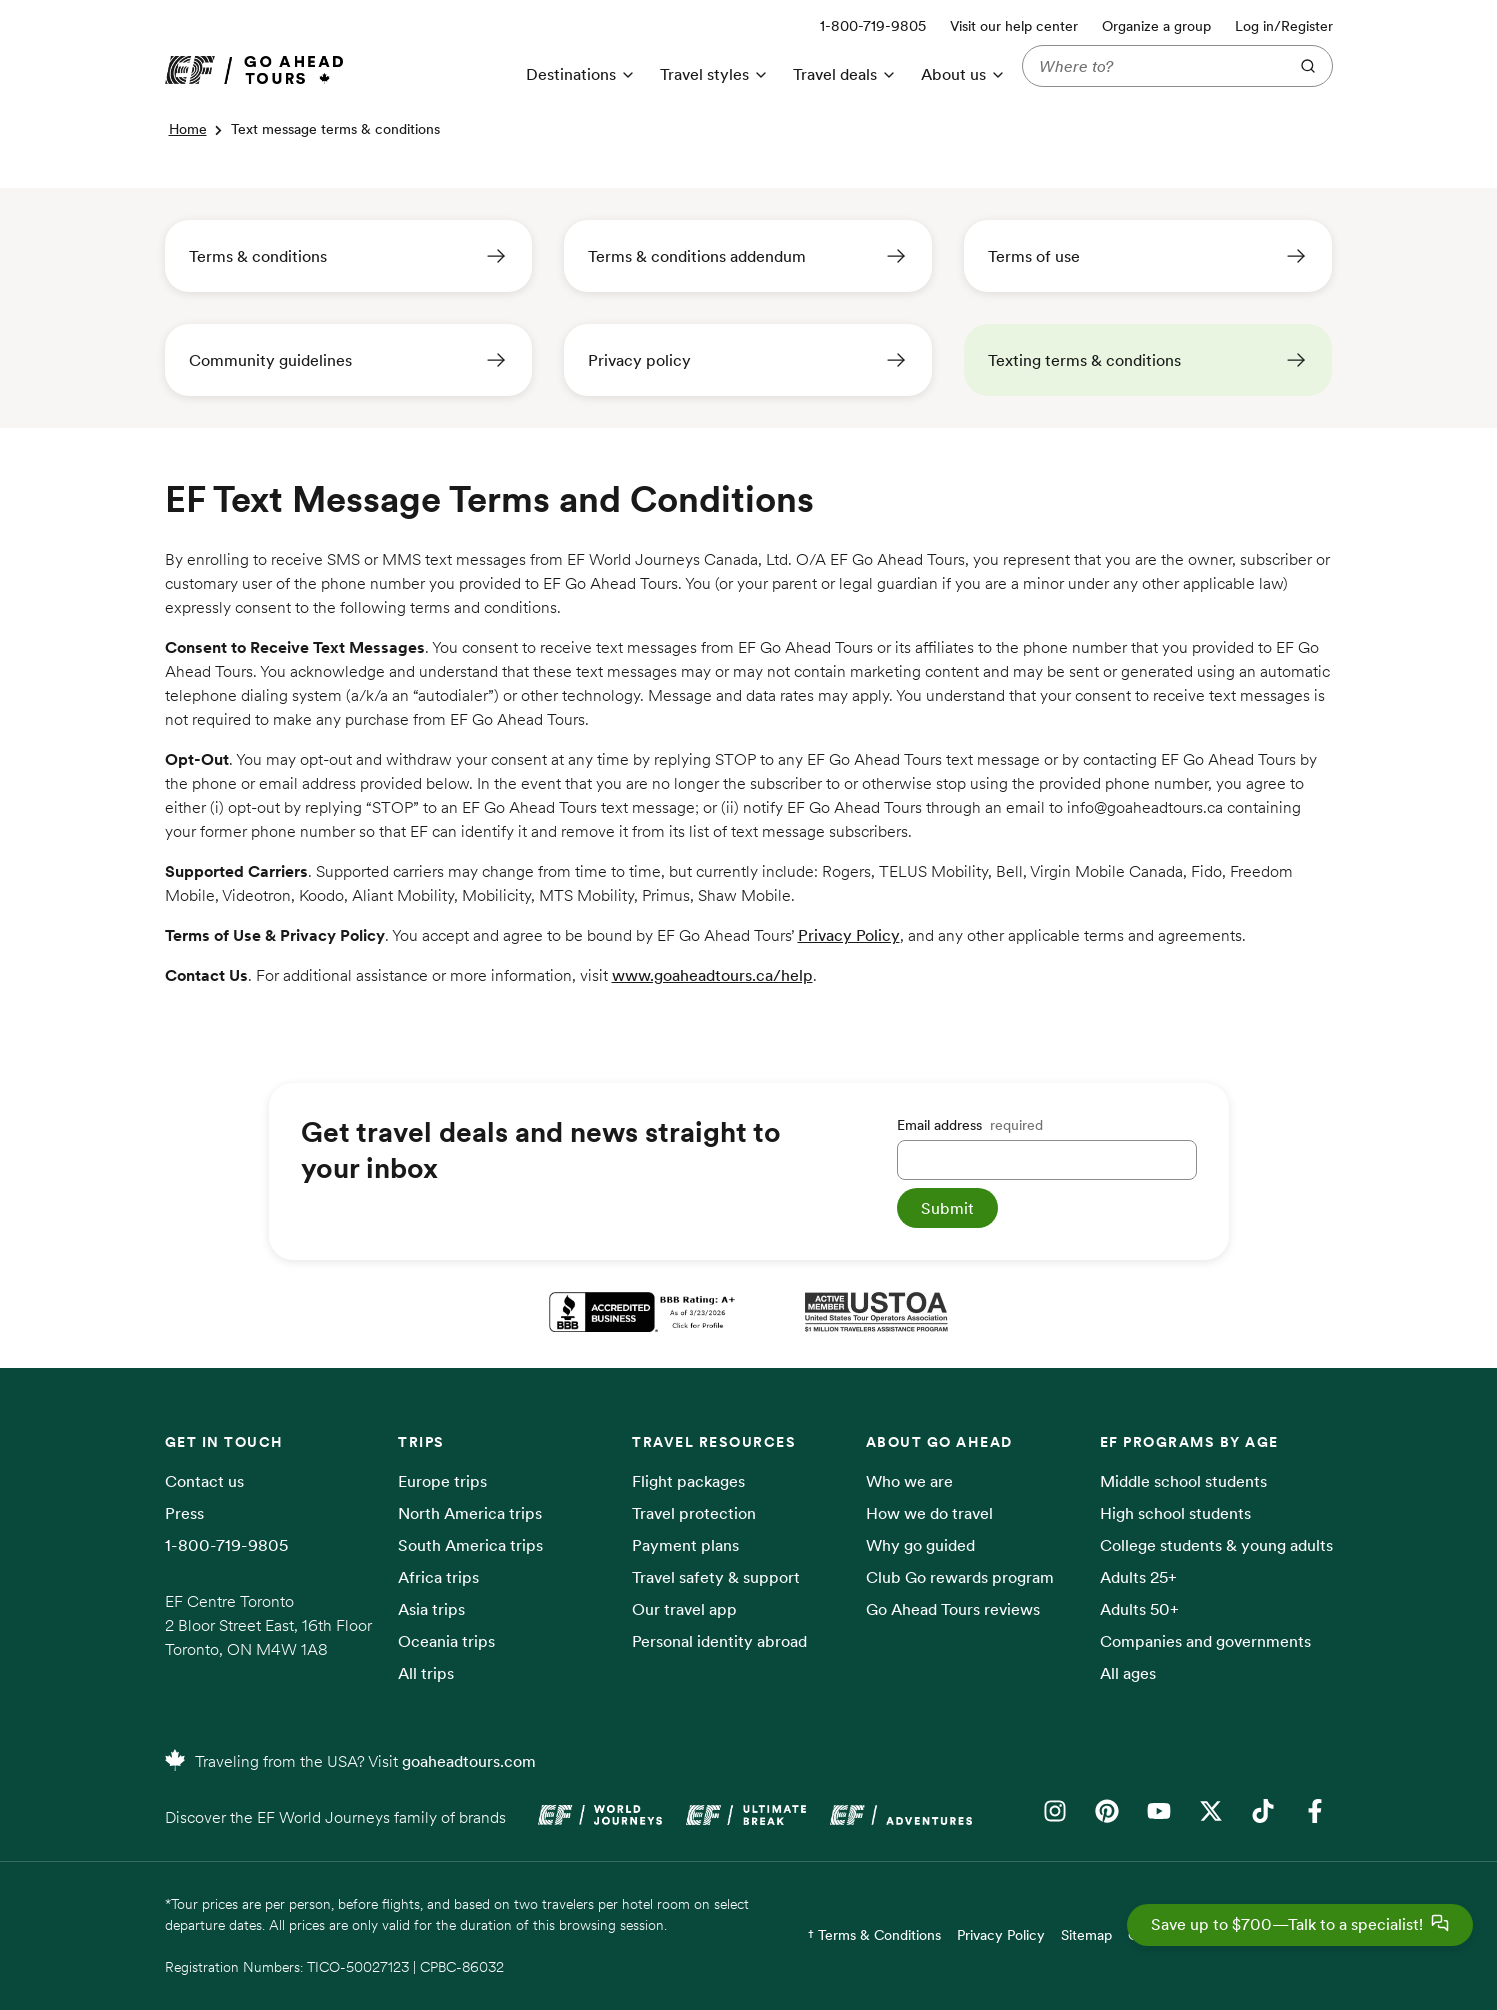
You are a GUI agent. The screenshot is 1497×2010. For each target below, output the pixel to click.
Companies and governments (1205, 1641)
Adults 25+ (1138, 1577)
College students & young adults (1216, 1545)
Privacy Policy (849, 935)
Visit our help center (1014, 26)
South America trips (470, 1545)
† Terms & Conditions (874, 1935)
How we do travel (929, 1513)
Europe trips (442, 1481)
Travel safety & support (716, 1577)
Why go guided (920, 1545)
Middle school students (1183, 1481)
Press (184, 1513)
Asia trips (431, 1609)
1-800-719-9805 (226, 1545)
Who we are (909, 1481)
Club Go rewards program (960, 1577)
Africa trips (438, 1577)
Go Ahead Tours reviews (953, 1609)
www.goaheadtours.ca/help (712, 975)
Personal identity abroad (719, 1641)
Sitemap (1086, 1935)
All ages (1128, 1673)
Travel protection (694, 1513)
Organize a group (1156, 26)
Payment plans (685, 1545)
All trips (426, 1673)
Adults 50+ (1139, 1609)
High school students (1175, 1513)
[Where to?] (1151, 66)
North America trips (470, 1513)
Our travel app (684, 1609)
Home (188, 129)
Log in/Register (1284, 26)
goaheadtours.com (469, 1761)
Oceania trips (446, 1641)
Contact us (204, 1481)
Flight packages (688, 1481)
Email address (970, 1125)
